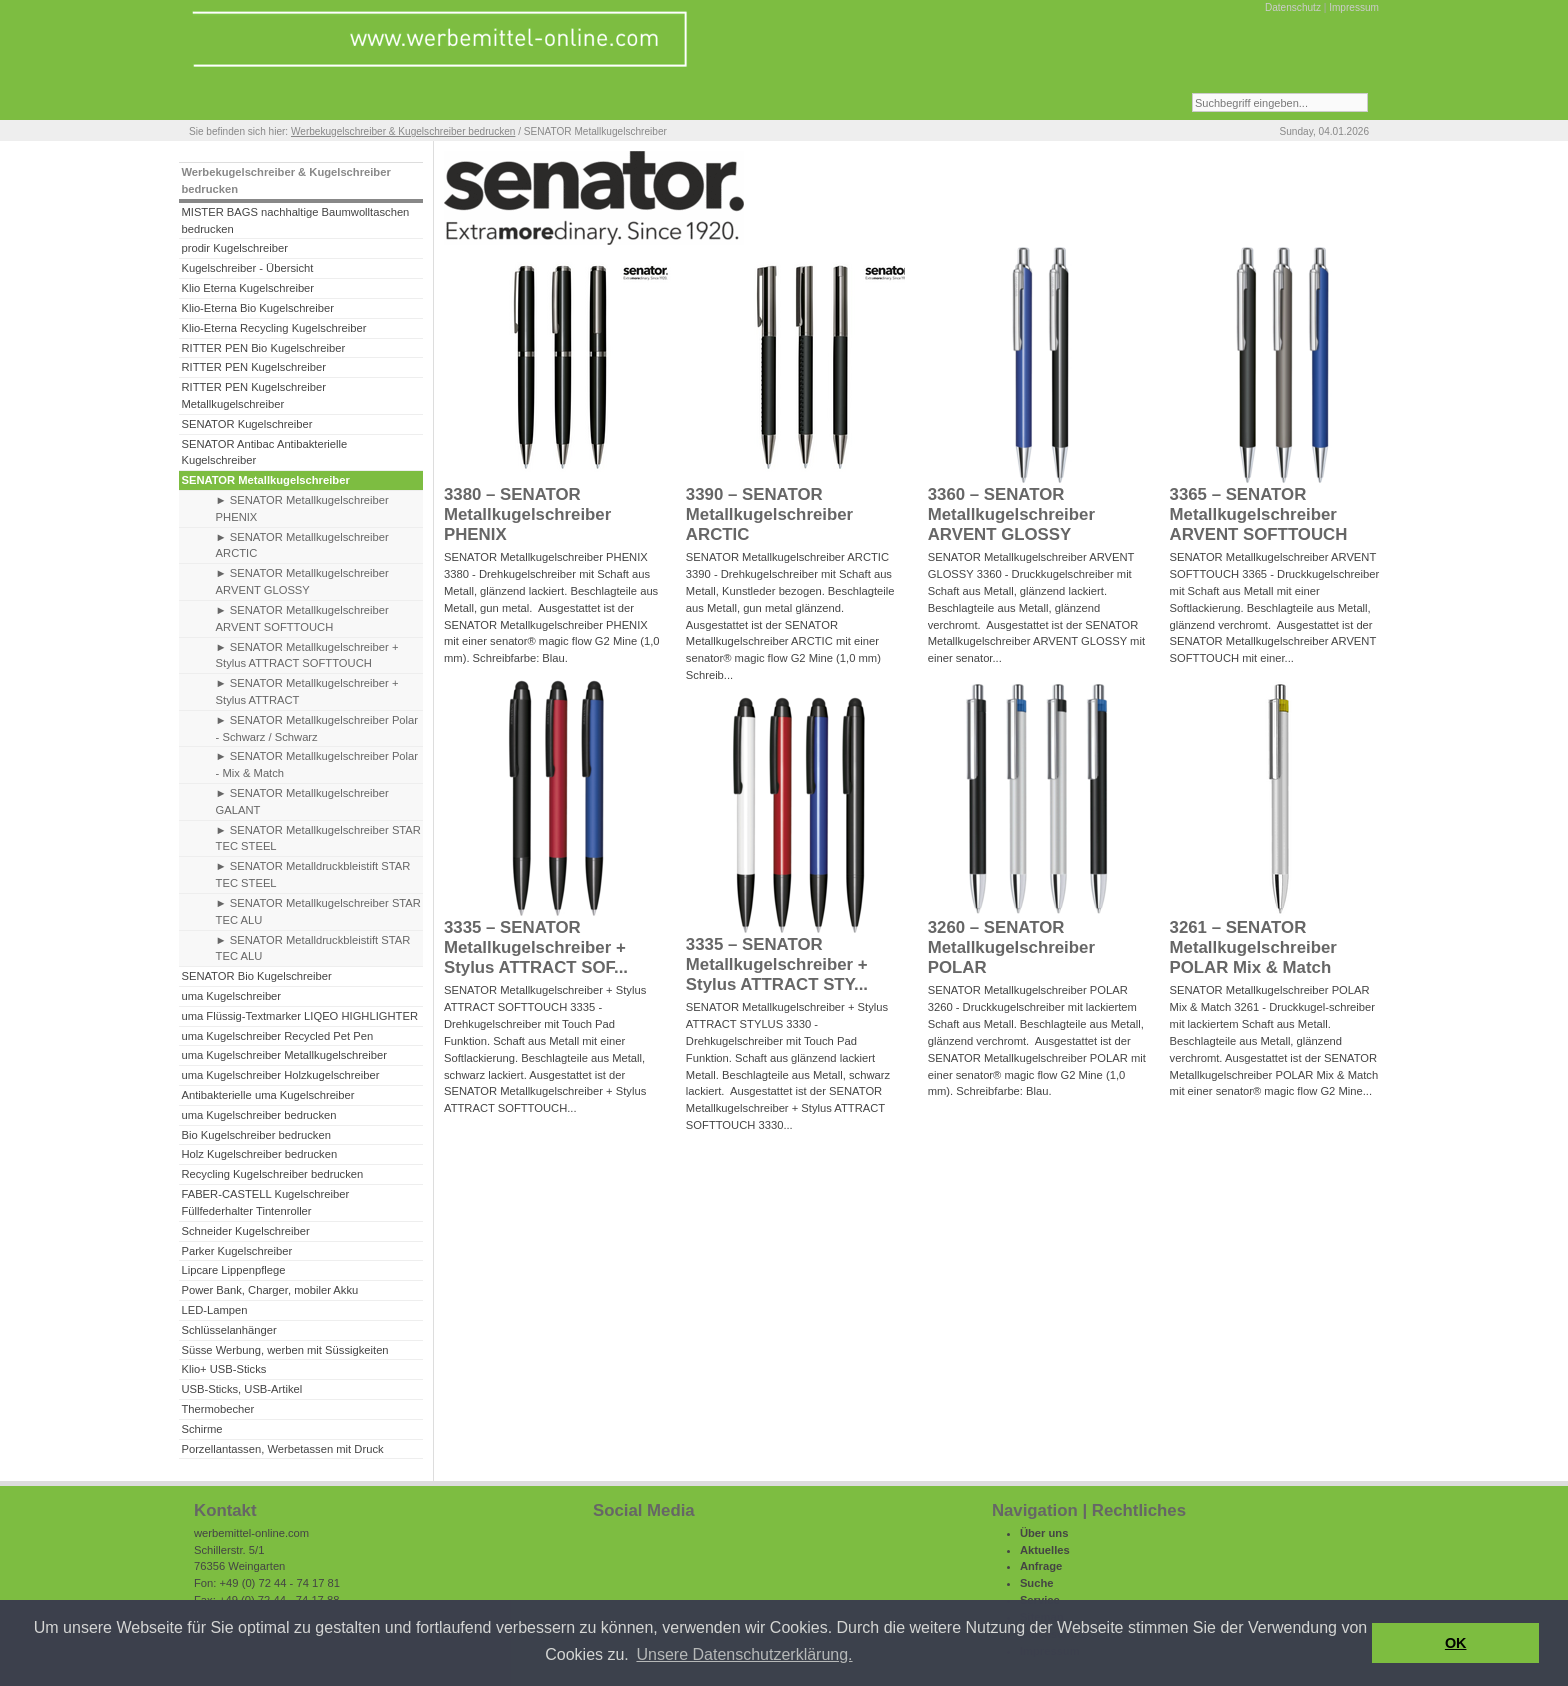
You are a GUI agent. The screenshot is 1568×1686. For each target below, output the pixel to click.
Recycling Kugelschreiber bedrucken (272, 1174)
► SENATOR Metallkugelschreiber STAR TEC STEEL (318, 838)
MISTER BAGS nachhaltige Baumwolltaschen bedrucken (295, 220)
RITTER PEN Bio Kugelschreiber (263, 348)
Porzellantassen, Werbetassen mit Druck (282, 1449)
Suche (1037, 1583)
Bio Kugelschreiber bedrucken (255, 1135)
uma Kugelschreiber (231, 996)
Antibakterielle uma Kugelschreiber (267, 1095)
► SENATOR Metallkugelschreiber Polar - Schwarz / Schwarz (317, 728)
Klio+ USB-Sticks (223, 1369)
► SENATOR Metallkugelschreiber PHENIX (302, 508)
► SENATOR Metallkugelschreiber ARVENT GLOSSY (302, 581)
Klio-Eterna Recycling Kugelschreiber (273, 328)
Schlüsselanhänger (228, 1330)
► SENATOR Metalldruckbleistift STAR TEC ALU (313, 948)
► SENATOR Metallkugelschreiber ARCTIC (302, 545)
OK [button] (1456, 1643)
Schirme (201, 1429)
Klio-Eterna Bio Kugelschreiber (257, 308)
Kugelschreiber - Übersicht (247, 268)
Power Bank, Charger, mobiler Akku (269, 1290)
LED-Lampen (214, 1310)
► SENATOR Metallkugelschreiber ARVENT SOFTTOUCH (302, 618)
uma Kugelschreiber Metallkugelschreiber (284, 1055)
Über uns (1044, 1533)
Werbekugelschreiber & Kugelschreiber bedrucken (403, 131)
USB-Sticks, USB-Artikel (241, 1389)
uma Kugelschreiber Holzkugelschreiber (280, 1075)
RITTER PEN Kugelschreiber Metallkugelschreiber (253, 395)
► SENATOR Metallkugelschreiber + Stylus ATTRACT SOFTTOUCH (307, 655)
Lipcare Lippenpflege (233, 1270)
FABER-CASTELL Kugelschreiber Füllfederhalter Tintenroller (265, 1202)
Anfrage (1041, 1566)
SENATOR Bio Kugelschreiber (256, 976)
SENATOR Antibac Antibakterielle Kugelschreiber (264, 452)
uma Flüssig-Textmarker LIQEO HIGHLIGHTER (299, 1016)
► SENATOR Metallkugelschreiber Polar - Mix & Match (317, 764)
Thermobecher (217, 1409)
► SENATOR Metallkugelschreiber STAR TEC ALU (318, 911)
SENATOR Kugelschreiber (246, 424)
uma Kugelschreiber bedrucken (258, 1115)
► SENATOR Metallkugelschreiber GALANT (302, 801)
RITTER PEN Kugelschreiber (253, 367)
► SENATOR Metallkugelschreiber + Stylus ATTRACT (307, 691)
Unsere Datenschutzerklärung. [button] (744, 1654)
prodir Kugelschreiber (234, 248)
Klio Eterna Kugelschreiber (247, 288)
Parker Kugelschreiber (236, 1251)
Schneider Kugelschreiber (245, 1231)
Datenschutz (1293, 7)
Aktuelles (1045, 1550)
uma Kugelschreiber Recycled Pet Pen (277, 1036)
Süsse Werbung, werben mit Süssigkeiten (284, 1350)
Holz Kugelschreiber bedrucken (259, 1154)
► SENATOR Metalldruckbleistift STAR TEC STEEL (313, 874)
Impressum (1354, 7)
